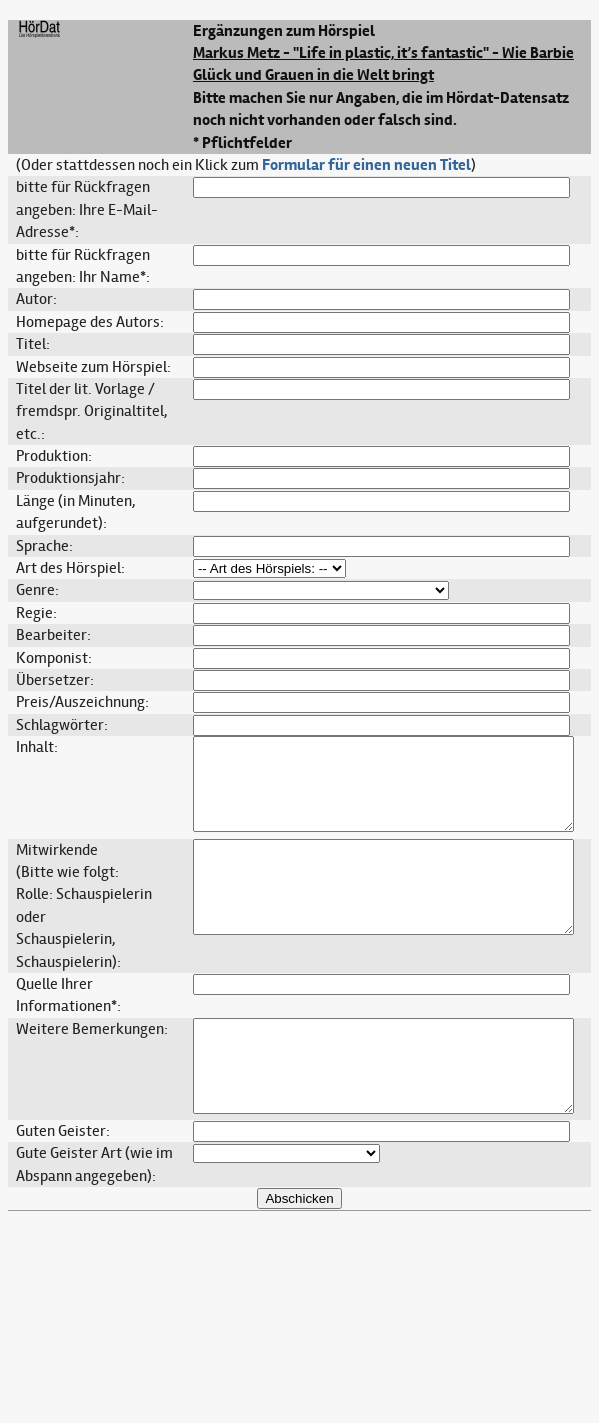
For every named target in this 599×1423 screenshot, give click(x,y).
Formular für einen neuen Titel (366, 165)
